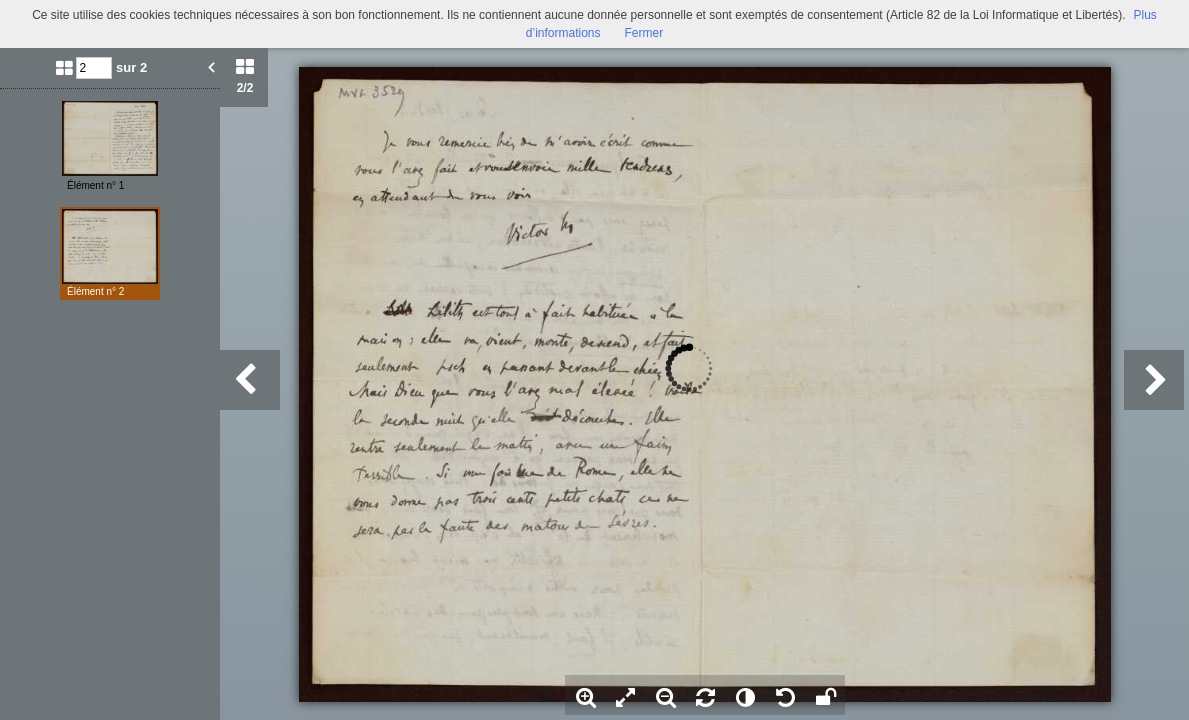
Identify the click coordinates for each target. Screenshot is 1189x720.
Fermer (644, 33)
